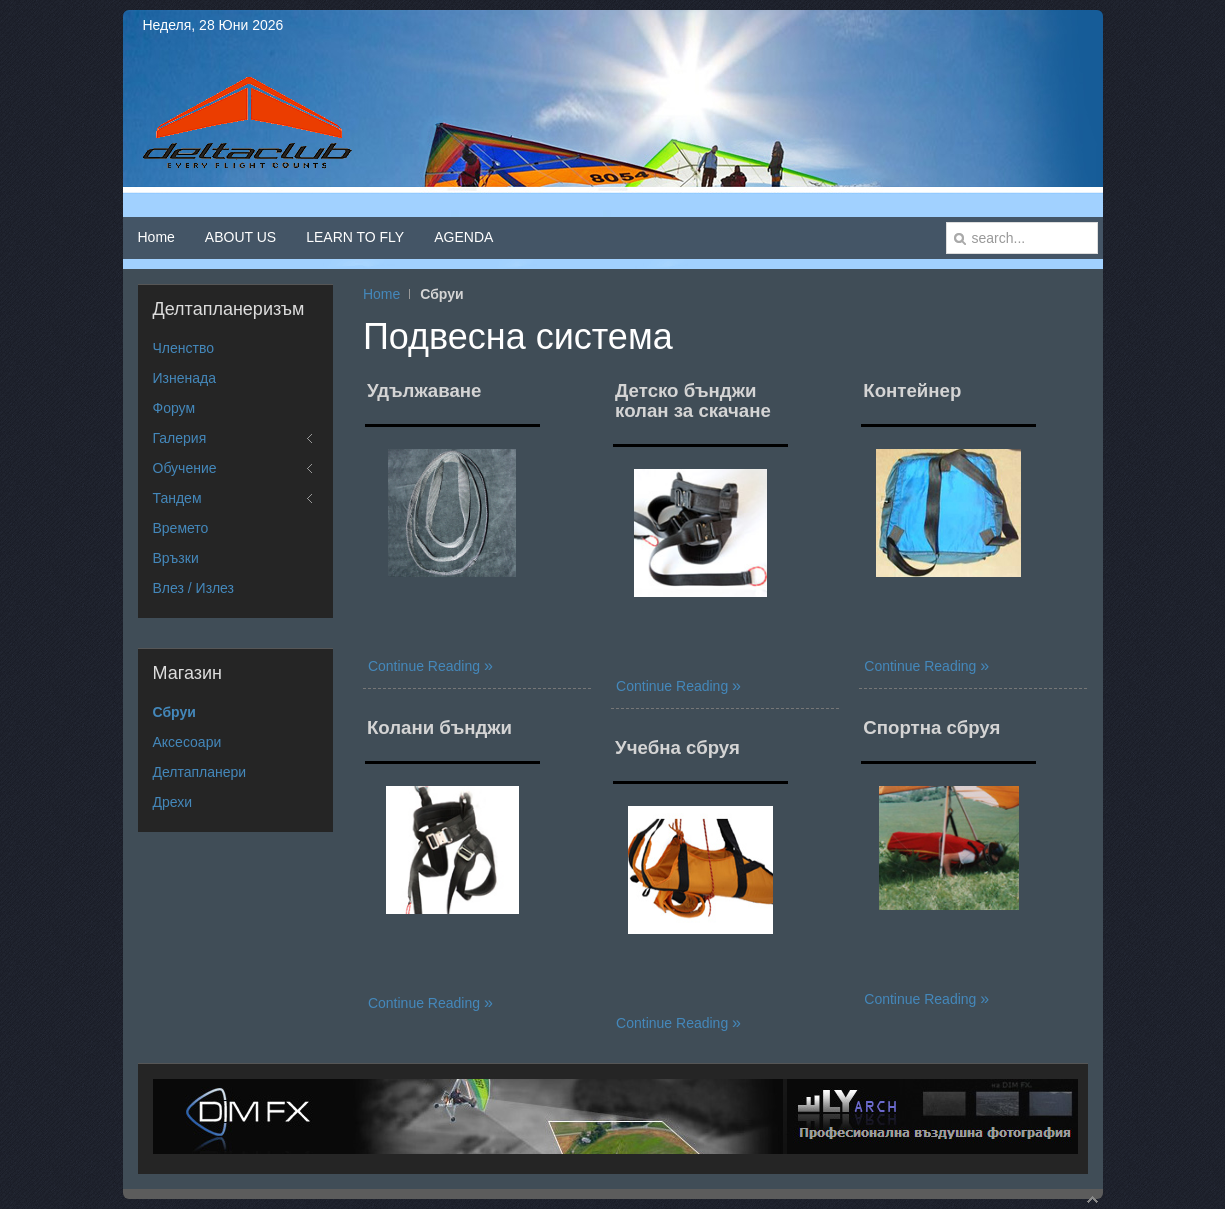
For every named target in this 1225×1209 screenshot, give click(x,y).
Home (381, 294)
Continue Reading (426, 666)
